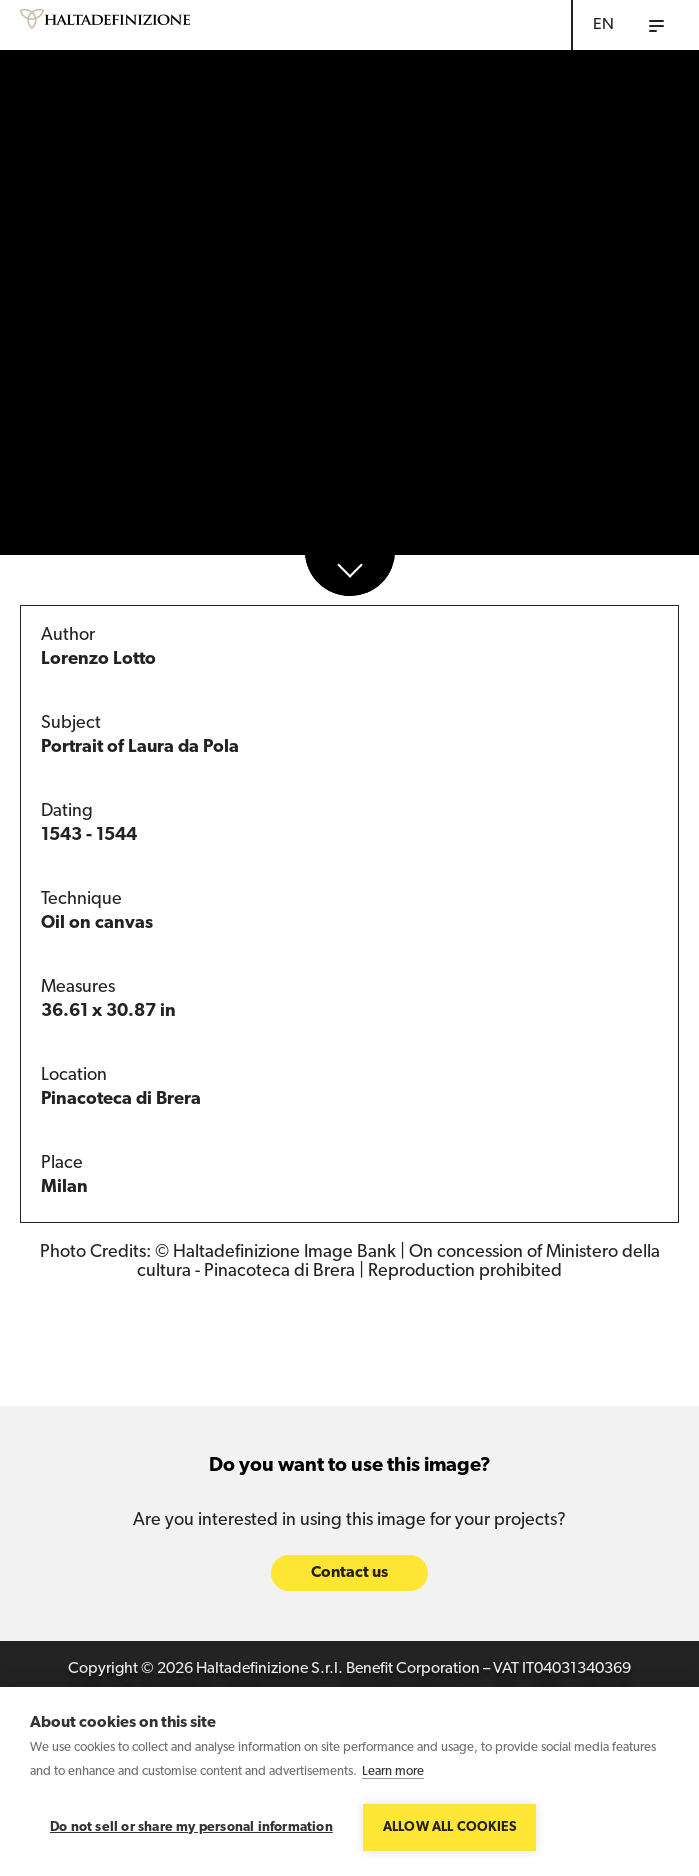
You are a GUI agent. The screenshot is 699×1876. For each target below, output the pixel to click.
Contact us (349, 1574)
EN (603, 25)
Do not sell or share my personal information (191, 1827)
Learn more (393, 1771)
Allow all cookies (449, 1827)
